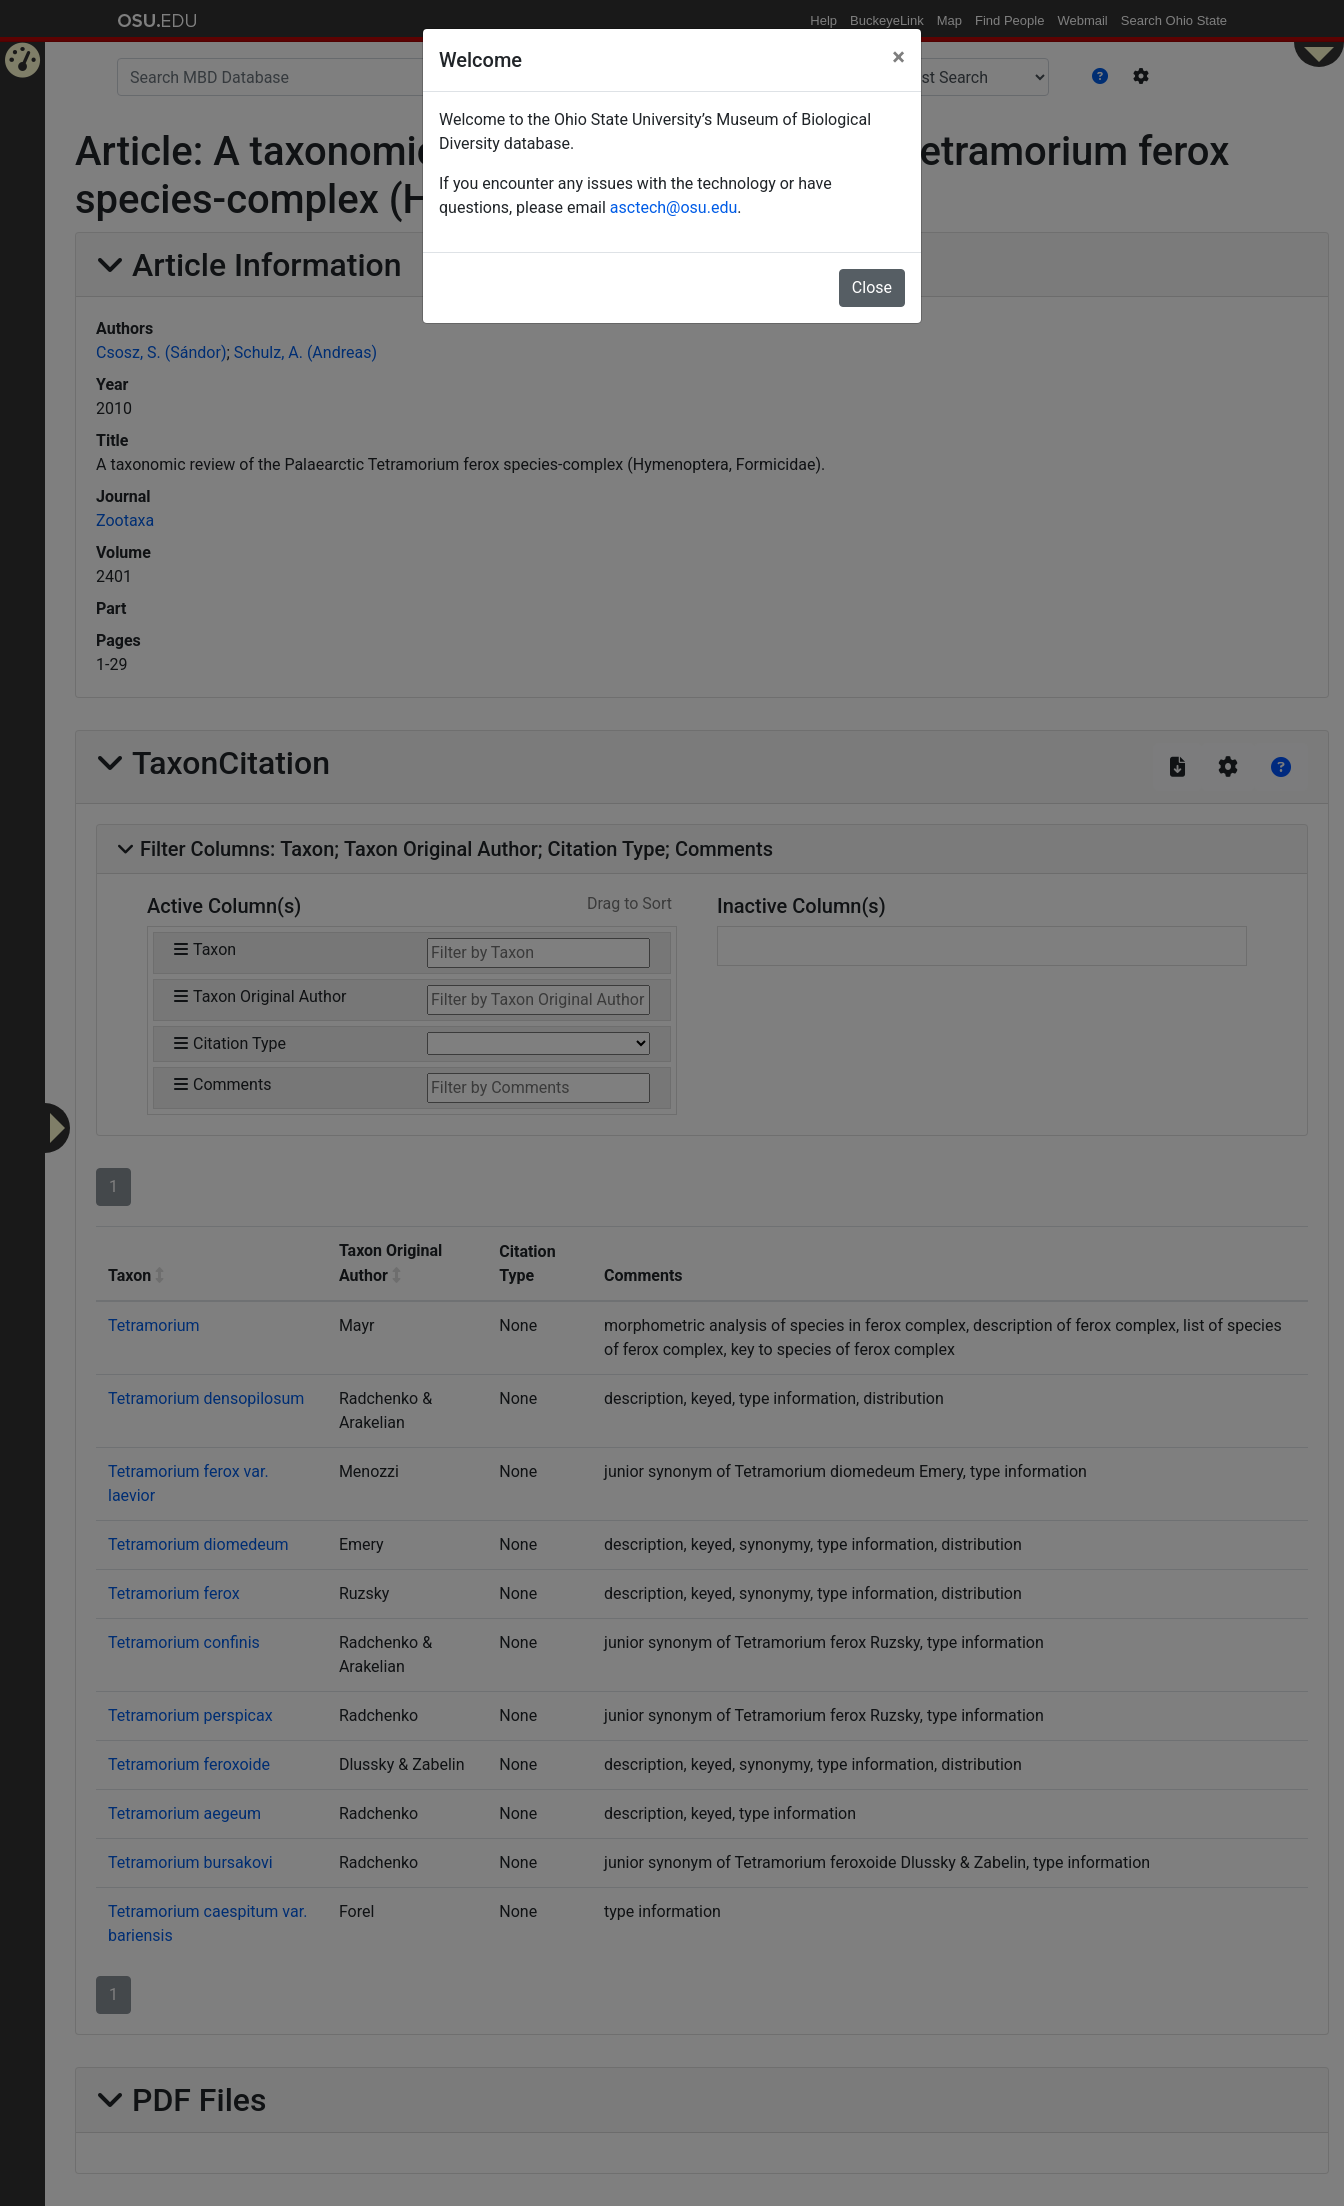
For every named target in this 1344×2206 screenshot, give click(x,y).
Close (872, 287)
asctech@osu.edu (673, 207)
